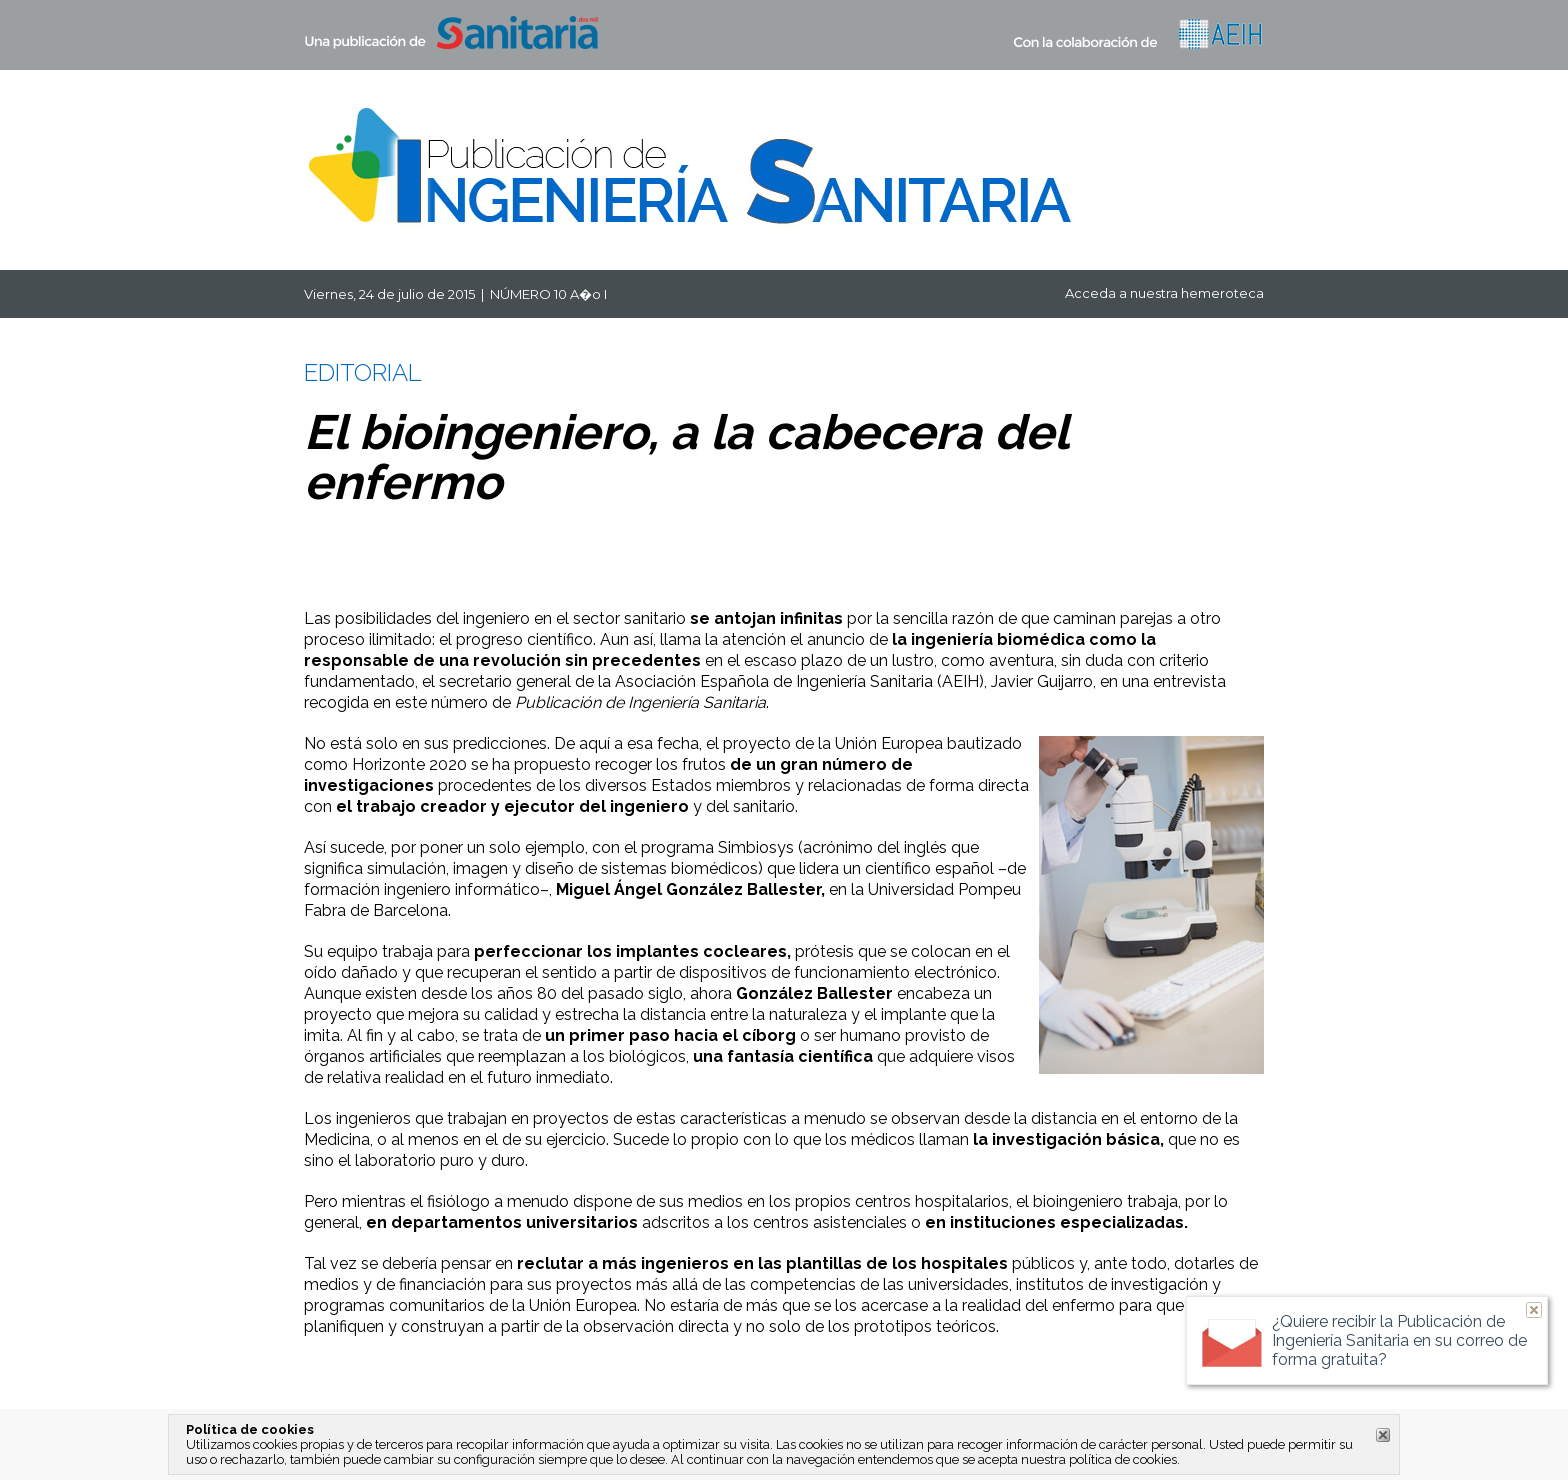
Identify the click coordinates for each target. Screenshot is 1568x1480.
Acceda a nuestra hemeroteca (1164, 293)
